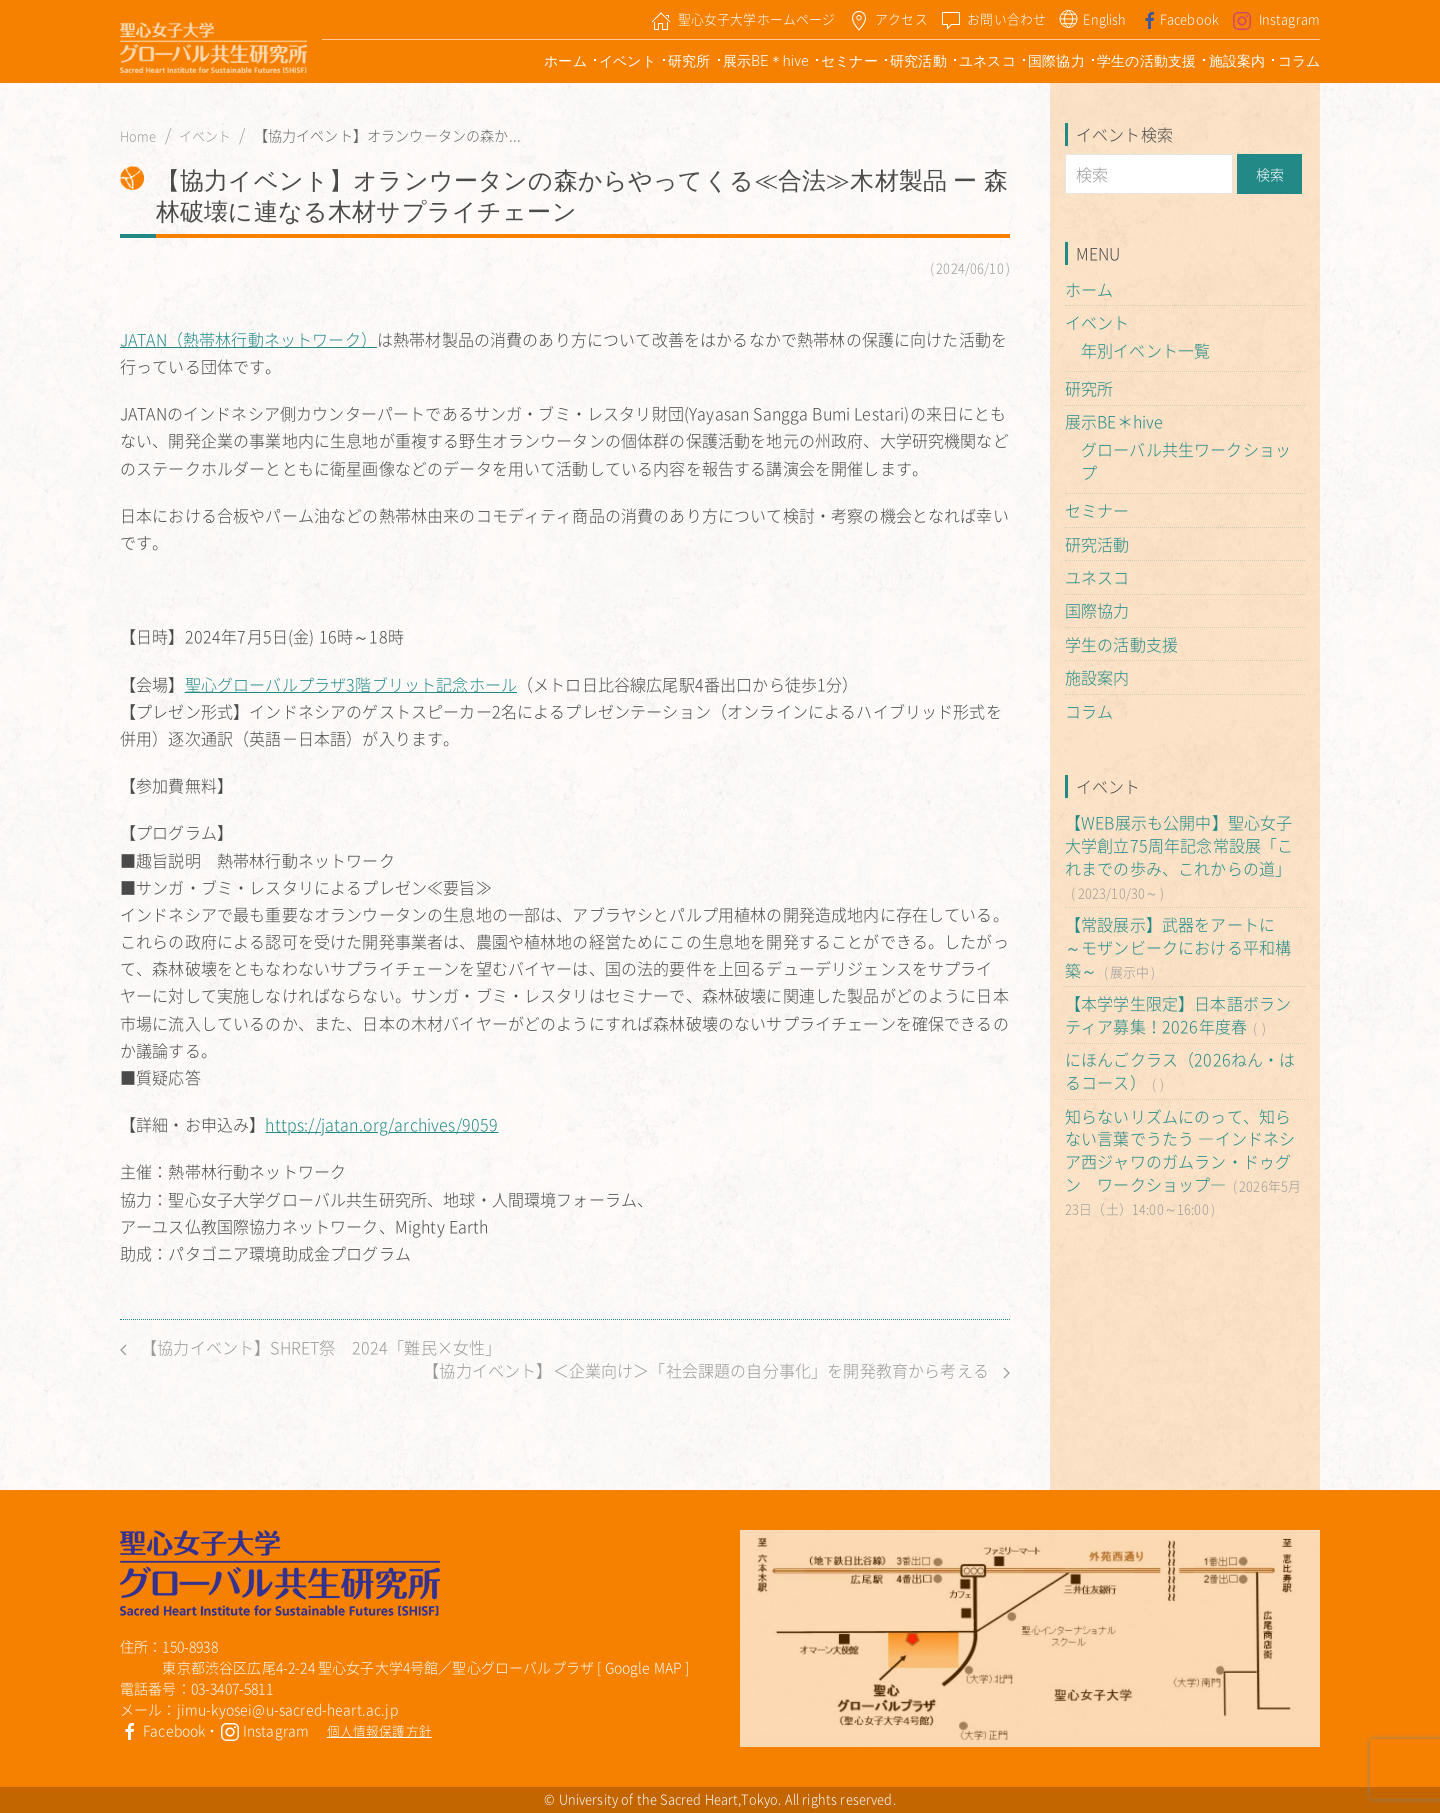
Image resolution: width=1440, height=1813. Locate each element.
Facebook (162, 1730)
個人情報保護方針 (379, 1730)
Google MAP (644, 1667)
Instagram (265, 1730)
